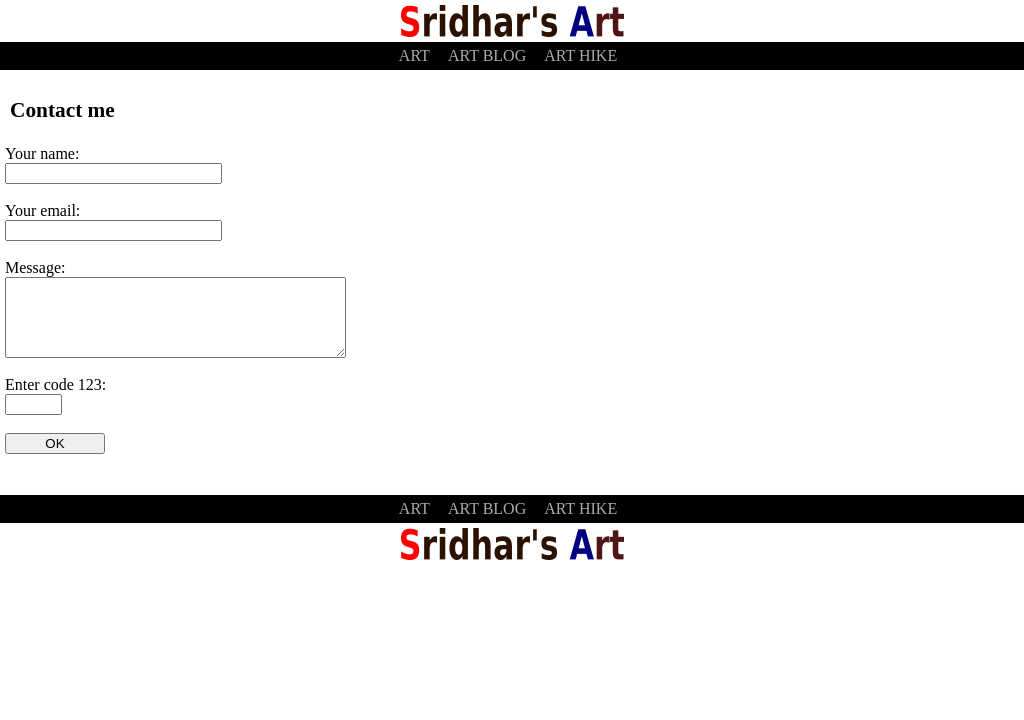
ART (414, 55)
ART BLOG (487, 55)
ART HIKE (580, 55)
